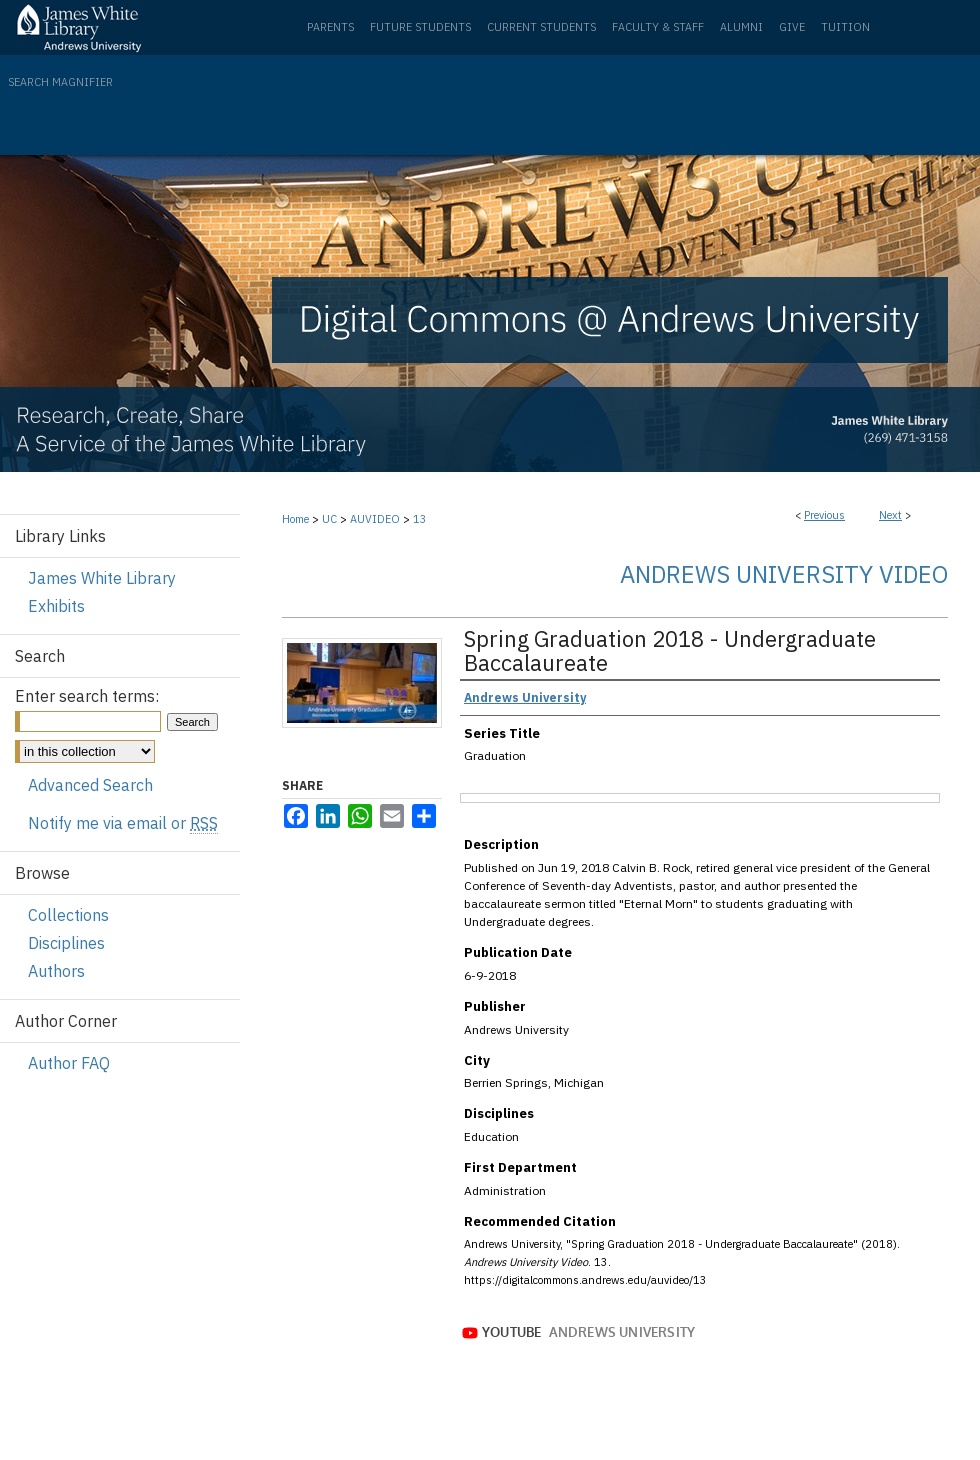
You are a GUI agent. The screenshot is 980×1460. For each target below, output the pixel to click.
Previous (824, 515)
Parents (330, 27)
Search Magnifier (60, 82)
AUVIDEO (375, 519)
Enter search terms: (87, 696)
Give (792, 27)
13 (420, 519)
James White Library (102, 578)
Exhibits (56, 606)
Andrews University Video (784, 574)
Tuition (845, 27)
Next (890, 515)
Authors (56, 971)
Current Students (541, 27)
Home (295, 519)
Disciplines (66, 943)
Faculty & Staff (658, 27)
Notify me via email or (123, 823)
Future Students (420, 27)
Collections (68, 915)
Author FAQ (69, 1063)
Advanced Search (90, 785)
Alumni (741, 27)
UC (329, 519)
